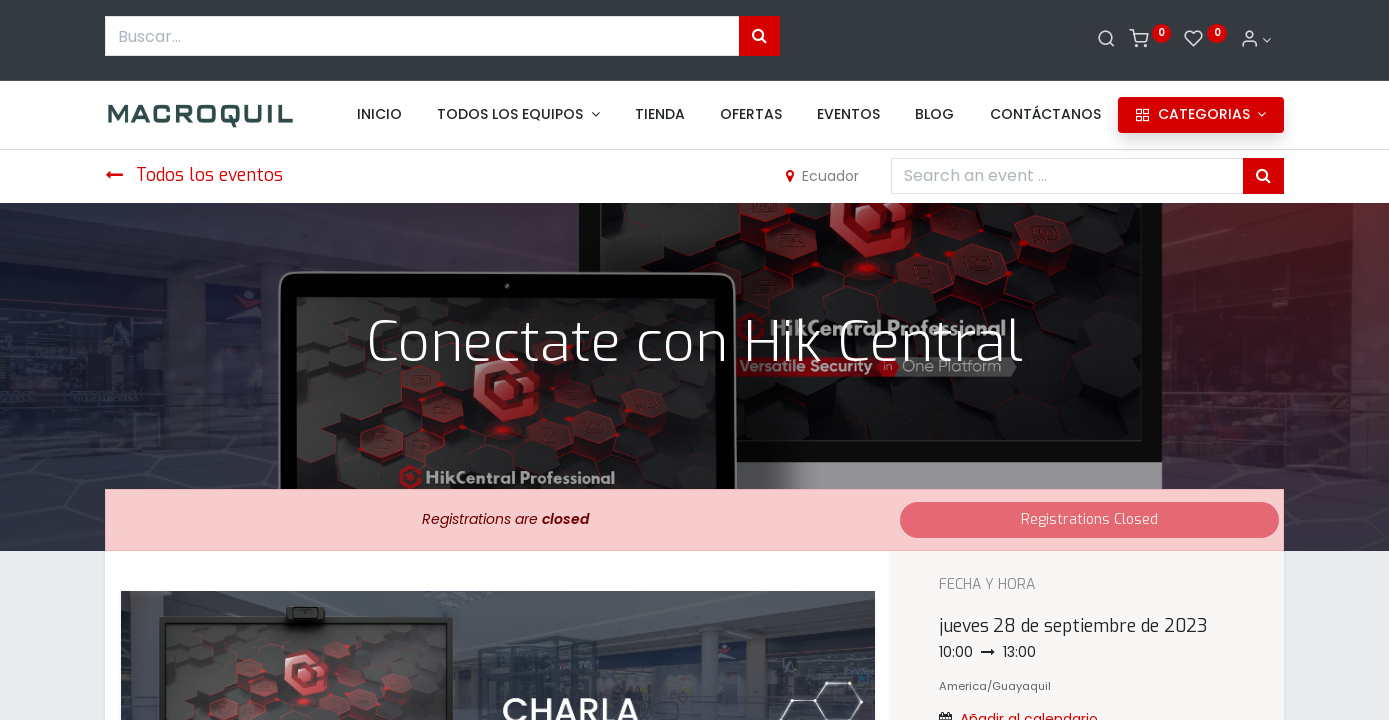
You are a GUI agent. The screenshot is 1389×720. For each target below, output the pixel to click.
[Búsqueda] (759, 36)
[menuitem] (379, 115)
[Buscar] (1106, 40)
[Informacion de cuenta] (1256, 40)
